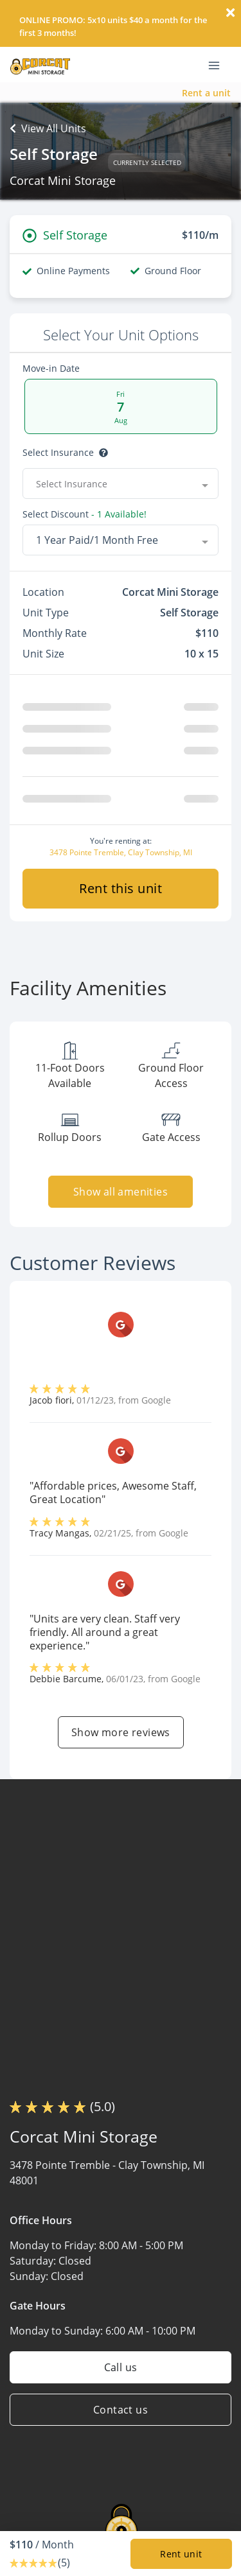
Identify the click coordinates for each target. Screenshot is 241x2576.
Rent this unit (120, 893)
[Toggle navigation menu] (219, 65)
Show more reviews (120, 1737)
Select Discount (55, 514)
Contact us (120, 2415)
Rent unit (181, 2554)
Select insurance (58, 453)
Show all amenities (120, 1197)
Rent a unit (206, 93)
